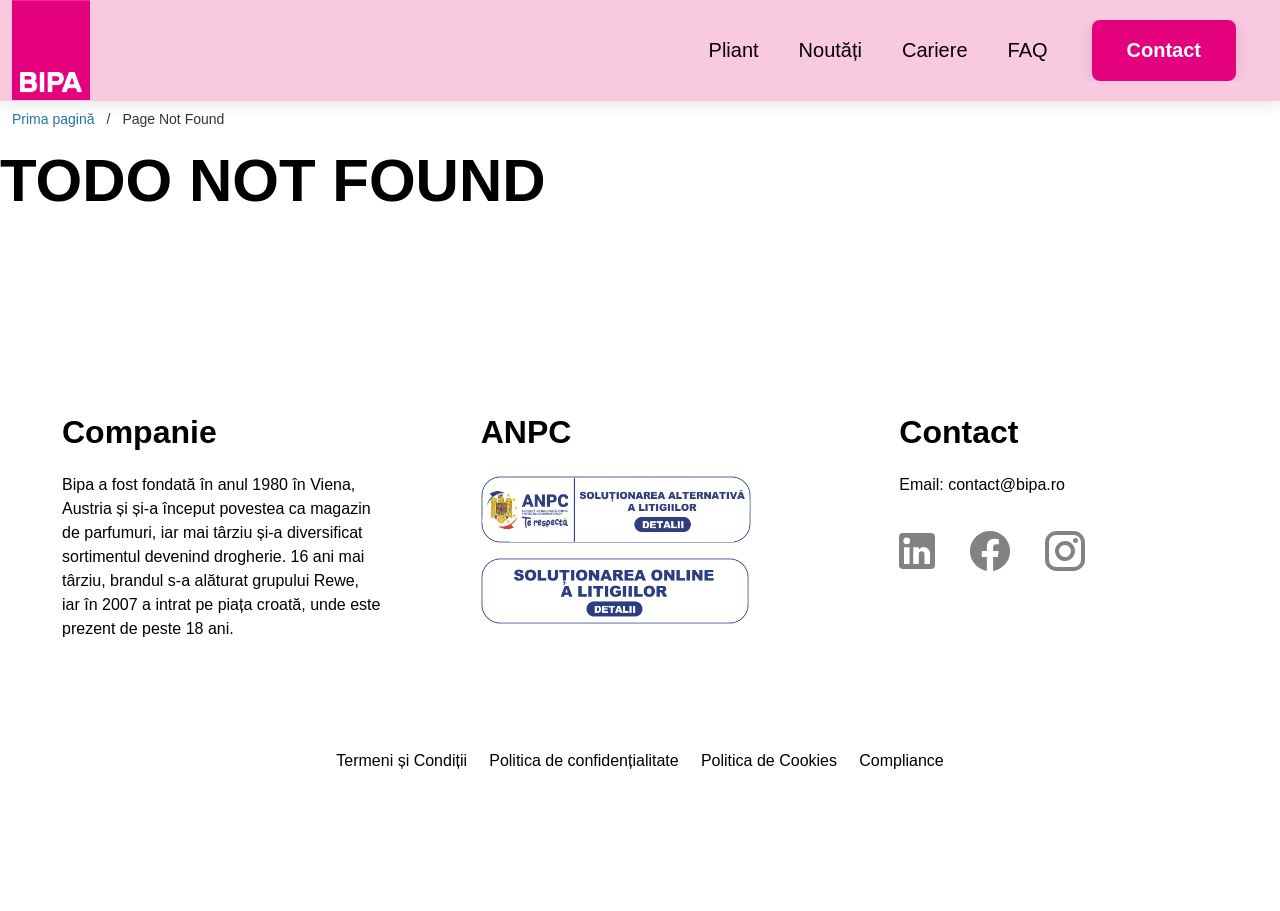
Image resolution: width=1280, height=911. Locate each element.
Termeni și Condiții (401, 760)
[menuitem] (734, 50)
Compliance (901, 760)
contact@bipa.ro (1006, 484)
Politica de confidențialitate (583, 760)
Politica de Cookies (769, 760)
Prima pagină (53, 119)
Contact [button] (1164, 50)
